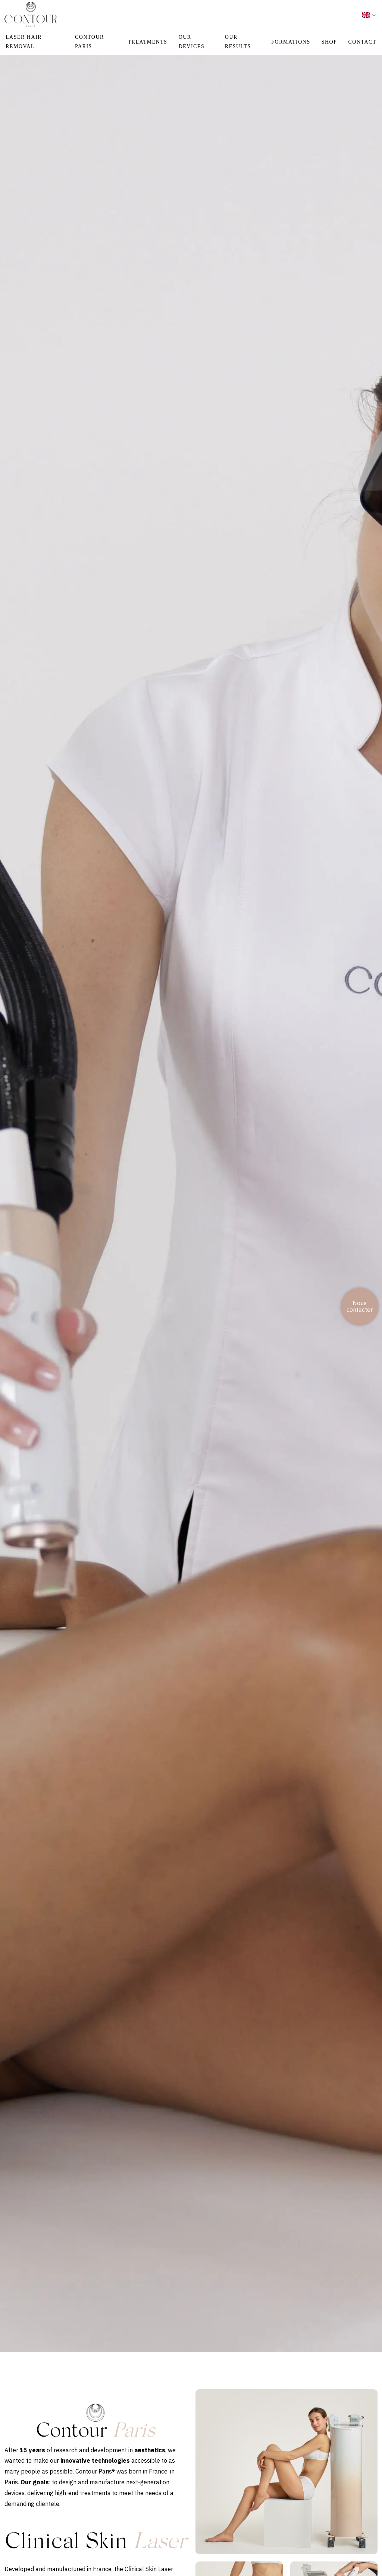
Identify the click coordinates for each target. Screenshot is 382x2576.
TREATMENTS (147, 42)
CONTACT (362, 42)
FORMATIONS (290, 42)
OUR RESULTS (238, 41)
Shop (329, 42)
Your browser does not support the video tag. (191, 1193)
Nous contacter (360, 1306)
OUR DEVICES (192, 41)
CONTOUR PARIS (89, 41)
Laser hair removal (24, 41)
